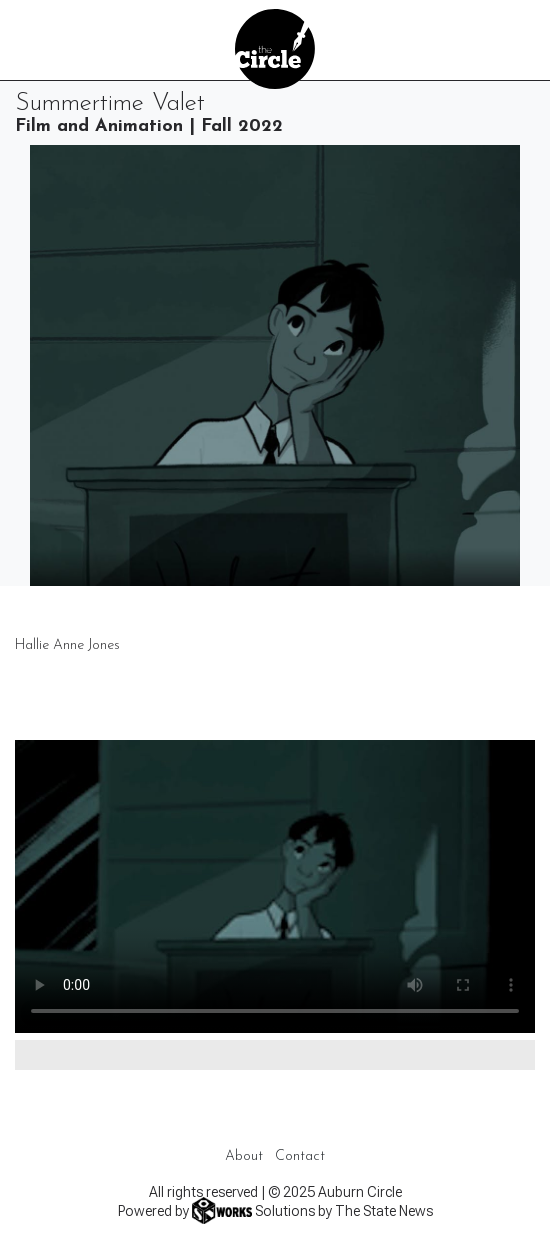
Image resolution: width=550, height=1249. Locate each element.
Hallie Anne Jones (67, 645)
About (244, 1156)
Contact (300, 1156)
